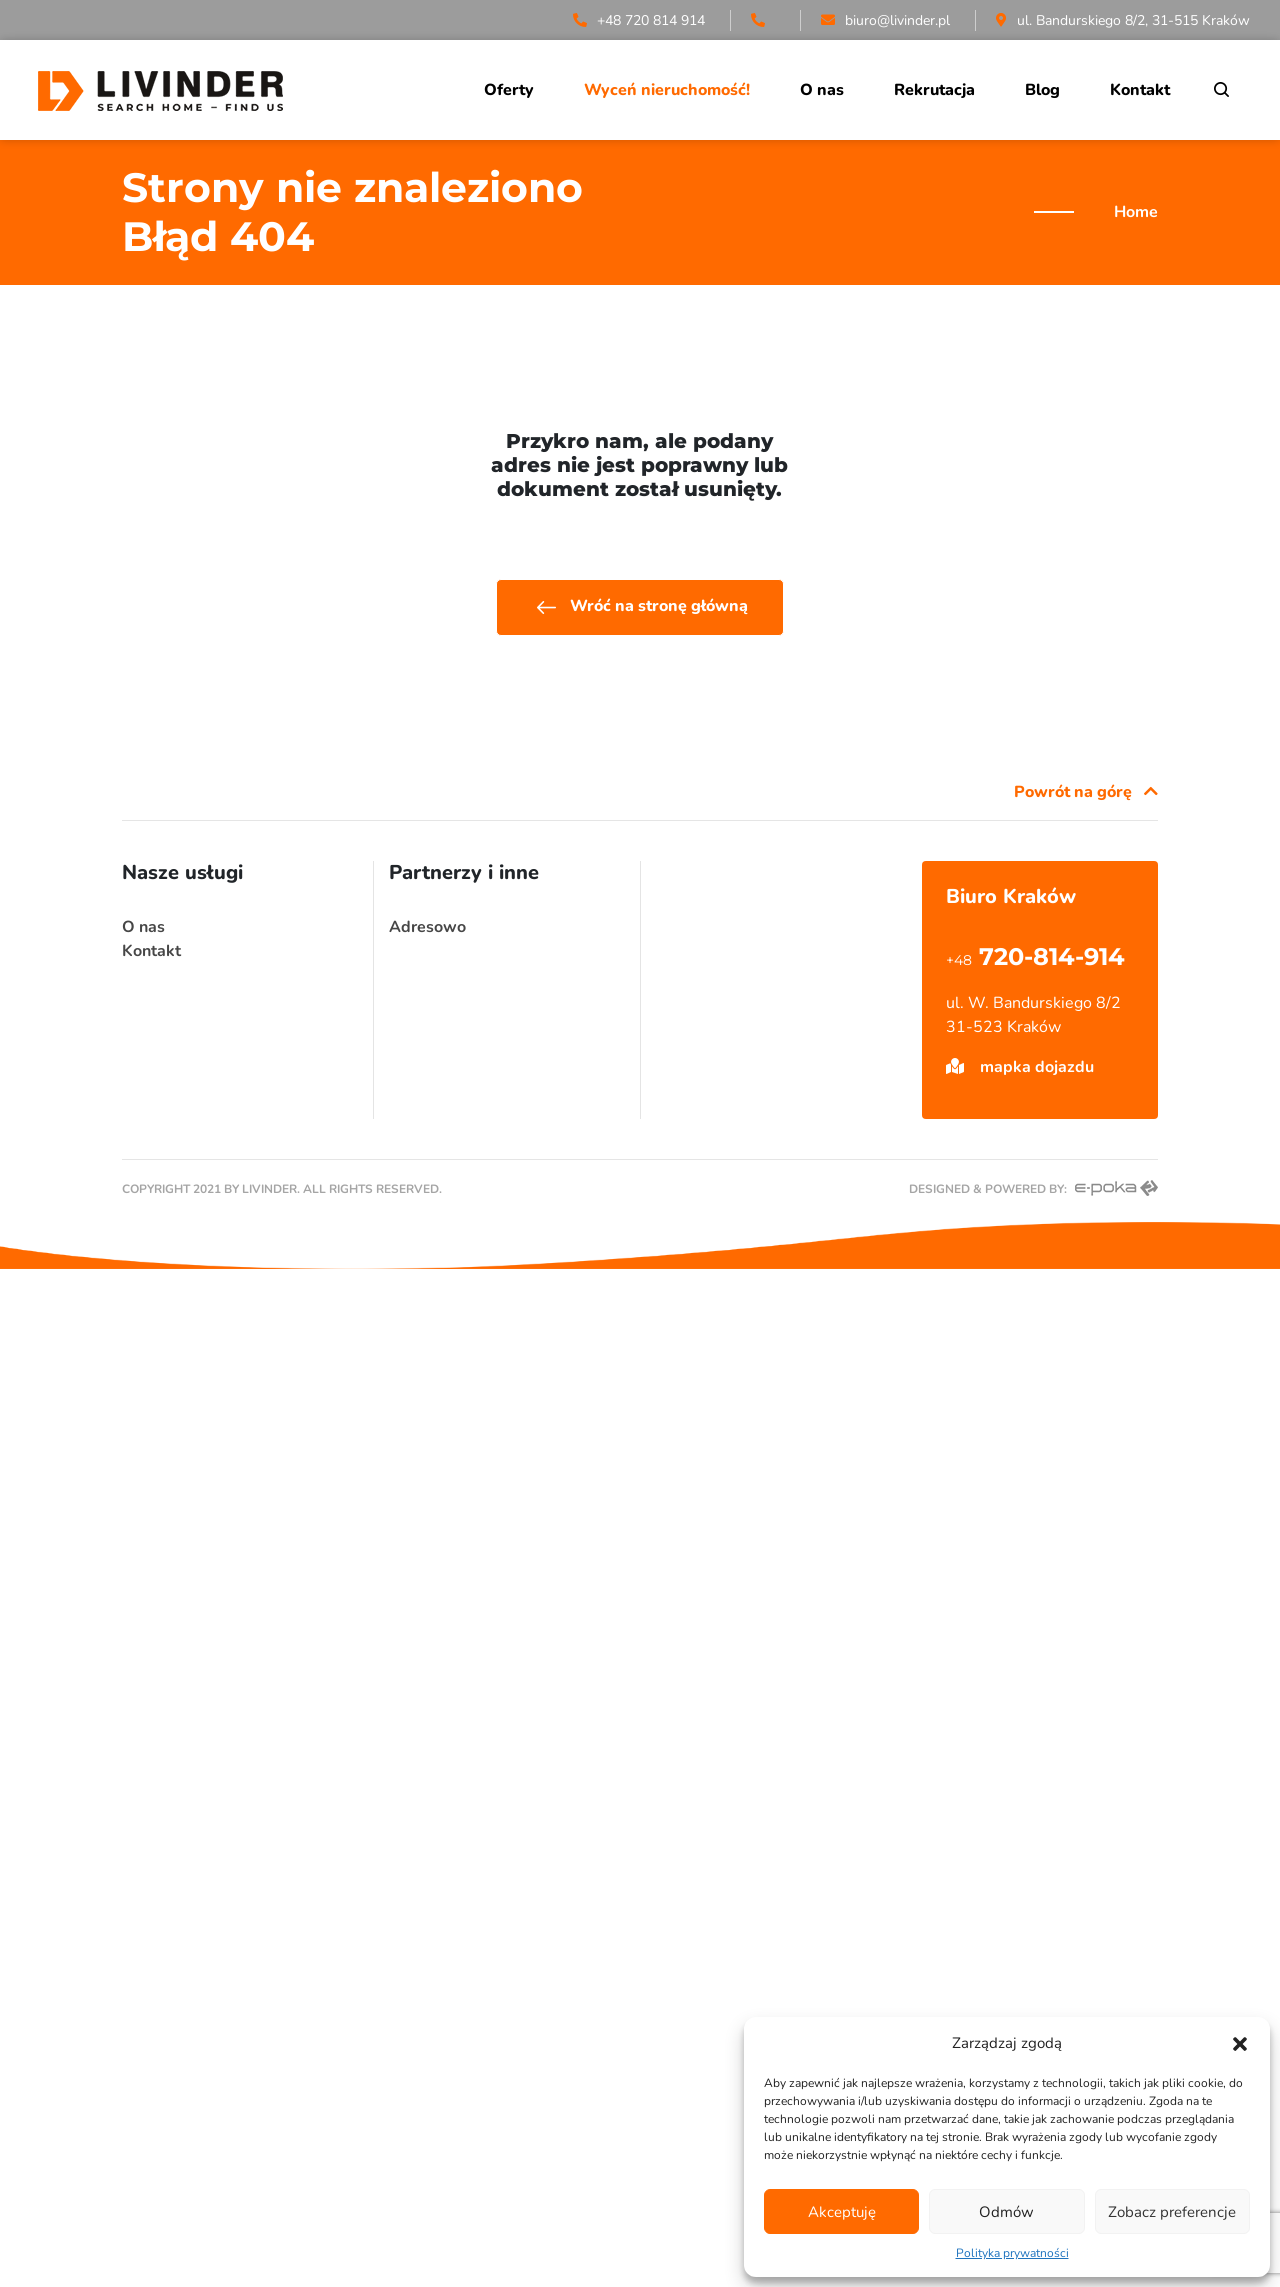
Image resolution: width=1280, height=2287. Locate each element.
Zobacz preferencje (1172, 2212)
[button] (1240, 2043)
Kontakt (1140, 90)
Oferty (509, 90)
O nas (822, 90)
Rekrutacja (934, 90)
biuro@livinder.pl (885, 20)
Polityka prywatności (1012, 2253)
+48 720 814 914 (639, 20)
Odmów (1006, 2212)
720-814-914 (1035, 956)
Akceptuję (842, 2212)
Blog (1042, 90)
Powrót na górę (1086, 792)
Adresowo (427, 927)
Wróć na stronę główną (640, 608)
